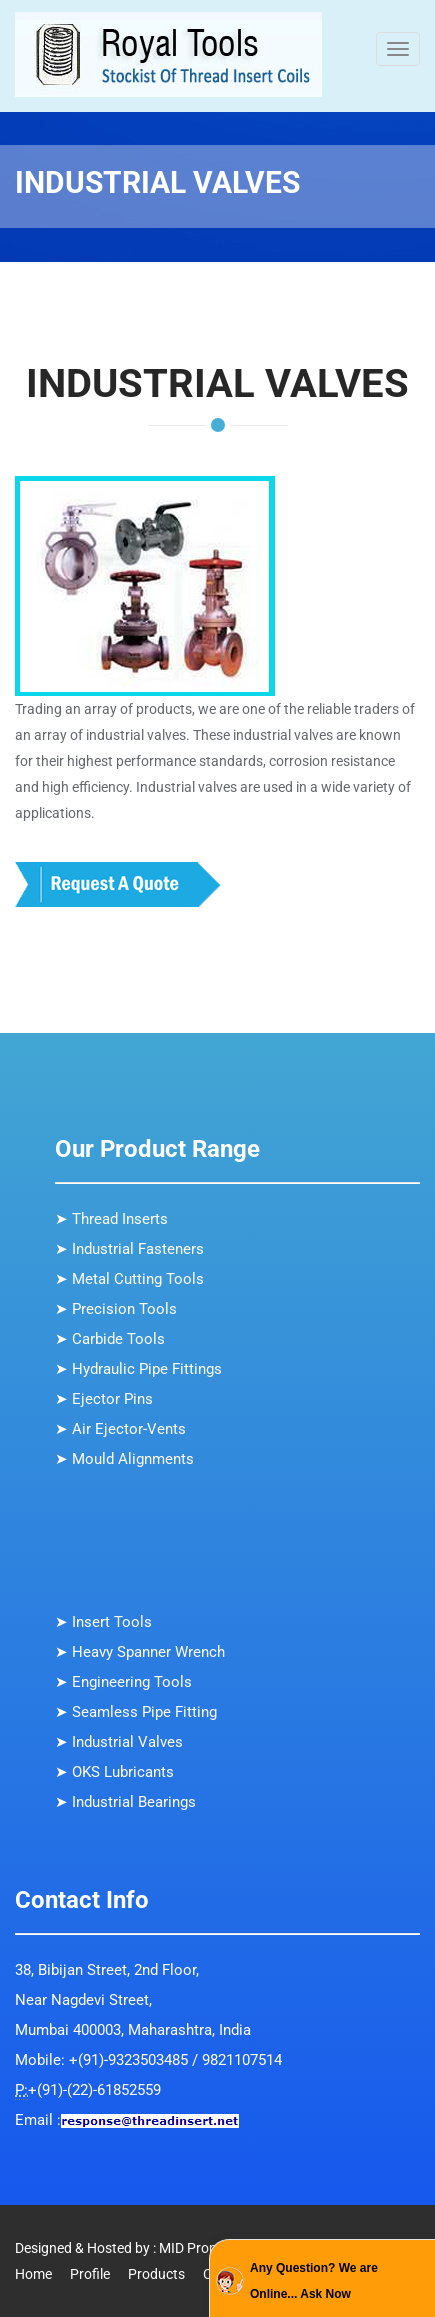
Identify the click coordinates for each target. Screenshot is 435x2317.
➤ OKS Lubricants (114, 1772)
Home (33, 2274)
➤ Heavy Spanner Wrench (140, 1652)
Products (156, 2274)
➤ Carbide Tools (110, 1339)
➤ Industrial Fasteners (129, 1249)
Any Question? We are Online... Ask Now (314, 2281)
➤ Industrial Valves (119, 1742)
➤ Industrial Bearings (125, 1802)
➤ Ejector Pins (104, 1399)
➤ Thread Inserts (111, 1219)
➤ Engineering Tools (123, 1682)
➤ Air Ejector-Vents (120, 1429)
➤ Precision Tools (116, 1309)
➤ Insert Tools (103, 1622)
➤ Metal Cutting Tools (129, 1279)
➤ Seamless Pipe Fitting (136, 1712)
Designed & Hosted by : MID (99, 2248)
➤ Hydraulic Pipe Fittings (138, 1369)
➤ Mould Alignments (124, 1459)
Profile (90, 2274)
